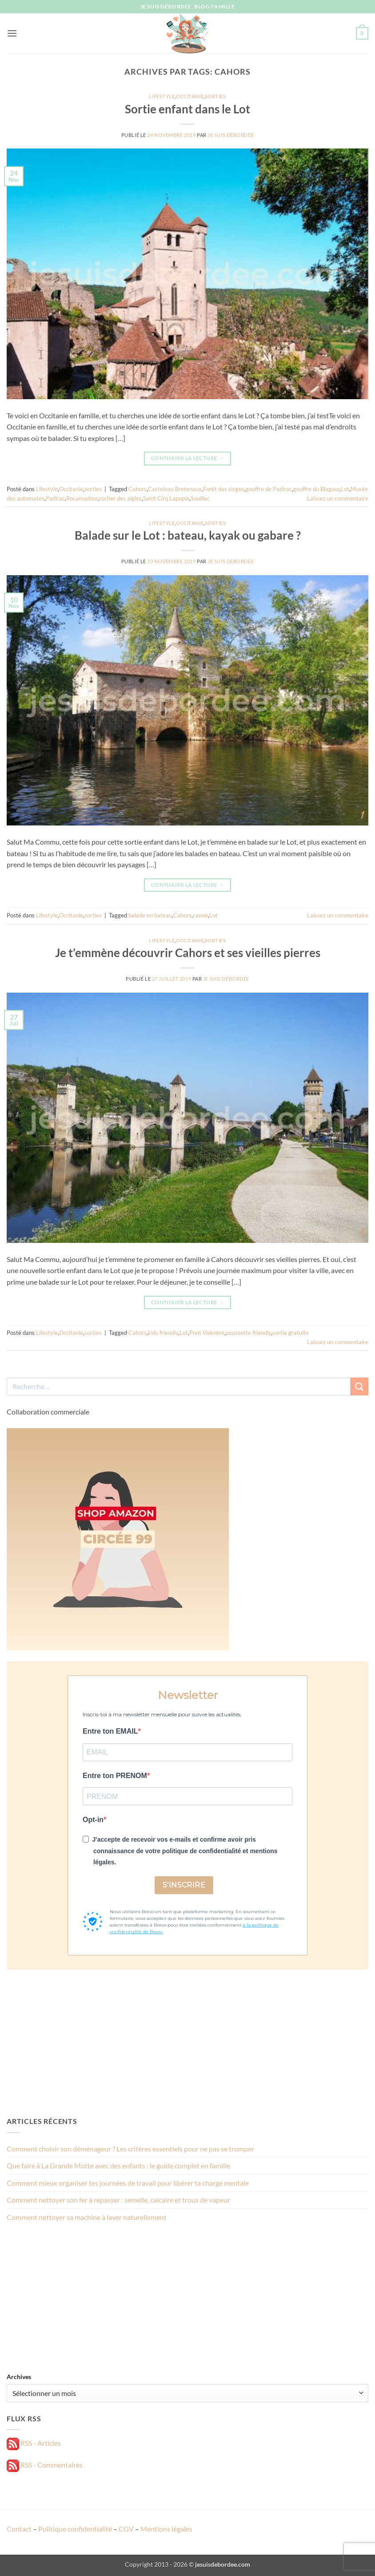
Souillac (200, 498)
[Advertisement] (187, 2042)
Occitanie (189, 96)
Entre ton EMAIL (110, 1731)
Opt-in (93, 1819)
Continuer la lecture (187, 458)
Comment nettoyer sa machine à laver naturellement (87, 2217)
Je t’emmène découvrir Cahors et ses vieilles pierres (187, 952)
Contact (19, 2528)
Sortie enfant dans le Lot (187, 109)
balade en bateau (150, 915)
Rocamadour (82, 498)
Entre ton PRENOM (115, 1775)
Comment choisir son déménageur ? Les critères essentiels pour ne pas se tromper (130, 2148)
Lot (345, 489)
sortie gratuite (290, 1332)
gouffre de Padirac (269, 489)
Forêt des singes (223, 489)
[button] (12, 33)
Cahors (137, 489)
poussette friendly (248, 1332)
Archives (19, 2376)
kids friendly (163, 1332)
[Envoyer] (359, 1386)
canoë (200, 915)
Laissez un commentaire (337, 498)
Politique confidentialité (75, 2528)
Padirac (55, 498)
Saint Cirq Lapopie (166, 498)
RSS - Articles (34, 2443)
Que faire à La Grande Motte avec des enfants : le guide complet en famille (118, 2165)
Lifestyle (162, 96)
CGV (126, 2528)
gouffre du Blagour (316, 489)
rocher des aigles (120, 498)
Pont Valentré (206, 1332)
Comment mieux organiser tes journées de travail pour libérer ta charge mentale (128, 2183)
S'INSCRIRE (184, 1885)
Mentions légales (166, 2528)
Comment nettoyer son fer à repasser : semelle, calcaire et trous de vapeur (118, 2199)
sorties (215, 96)
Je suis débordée (230, 135)
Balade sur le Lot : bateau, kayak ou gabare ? (188, 535)
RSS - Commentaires (45, 2464)
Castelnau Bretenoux (175, 489)
